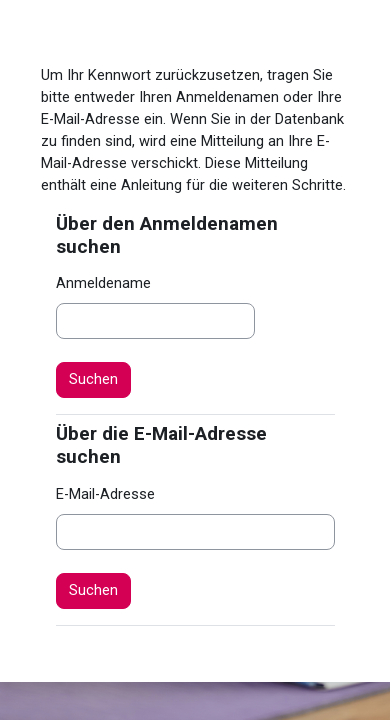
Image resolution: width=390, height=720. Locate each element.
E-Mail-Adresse (105, 494)
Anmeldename (103, 283)
